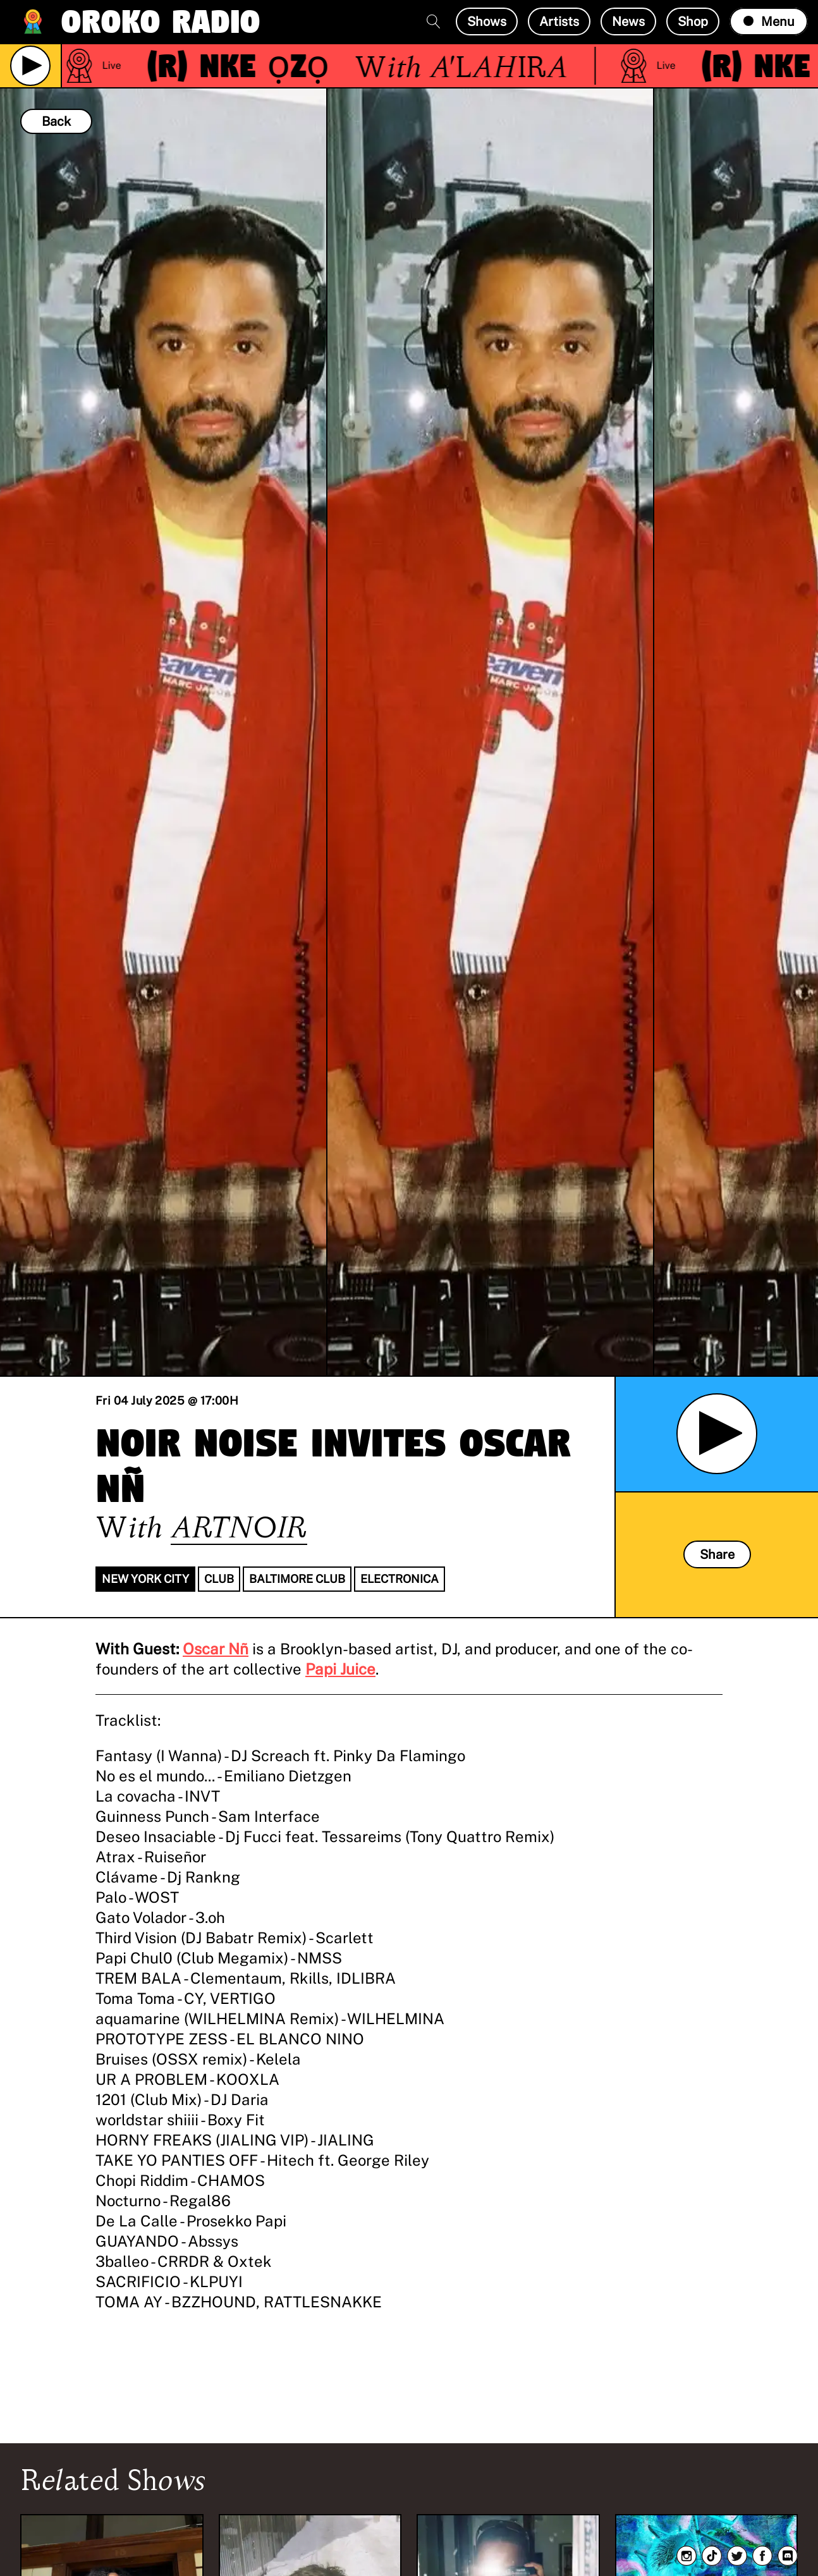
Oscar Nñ (215, 1648)
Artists (559, 21)
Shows (486, 21)
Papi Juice (340, 1669)
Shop (693, 21)
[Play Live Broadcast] (30, 65)
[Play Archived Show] (717, 1433)
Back (56, 121)
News (628, 21)
